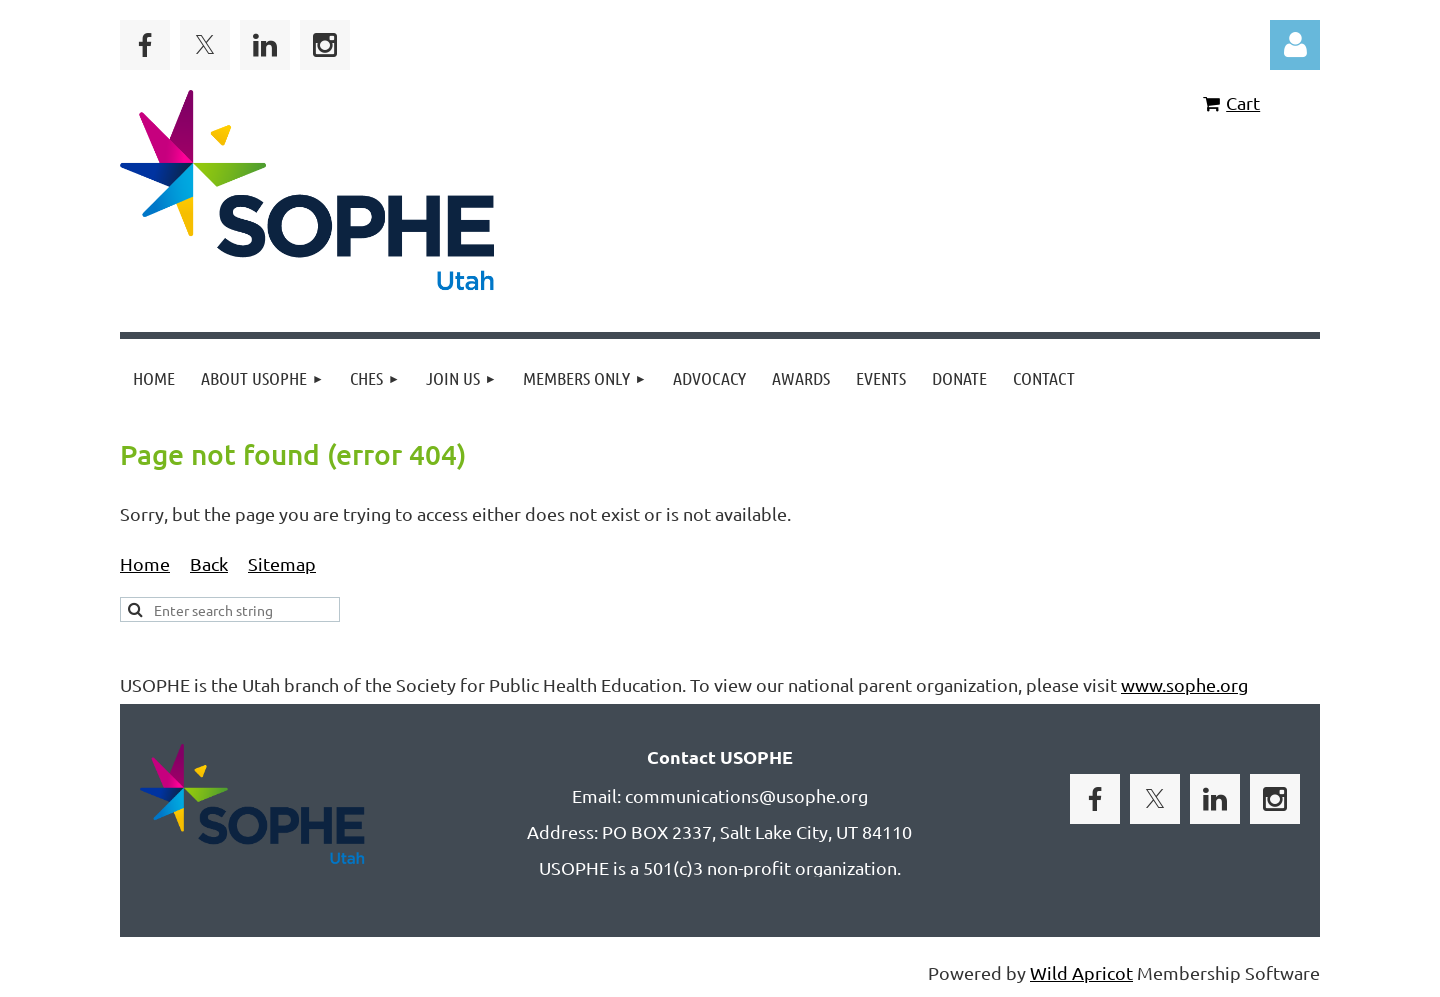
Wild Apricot (1081, 972)
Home (145, 563)
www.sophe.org (1184, 684)
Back (209, 563)
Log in (1295, 45)
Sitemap (282, 563)
